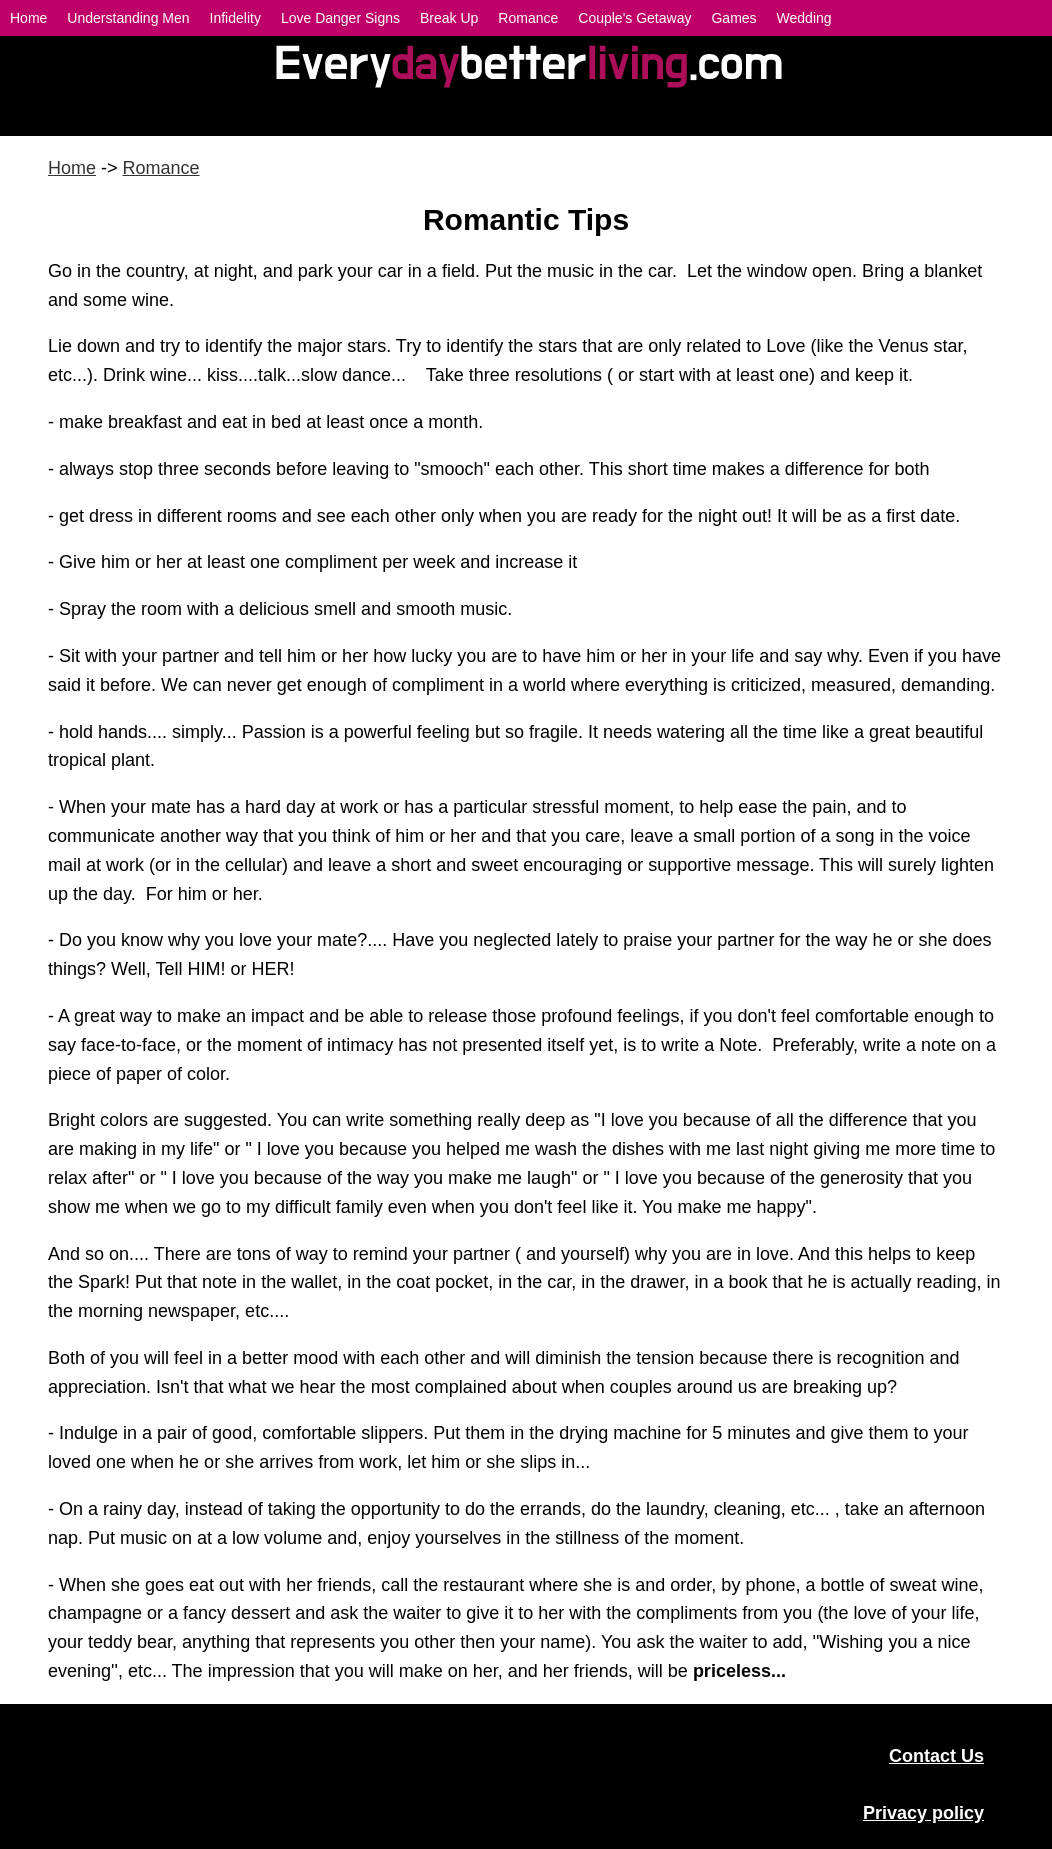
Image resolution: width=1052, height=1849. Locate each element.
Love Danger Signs (340, 18)
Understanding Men (128, 18)
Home (72, 168)
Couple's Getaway (634, 18)
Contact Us (936, 1756)
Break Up (449, 18)
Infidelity (235, 18)
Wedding (804, 18)
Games (733, 18)
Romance (161, 168)
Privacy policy (923, 1813)
